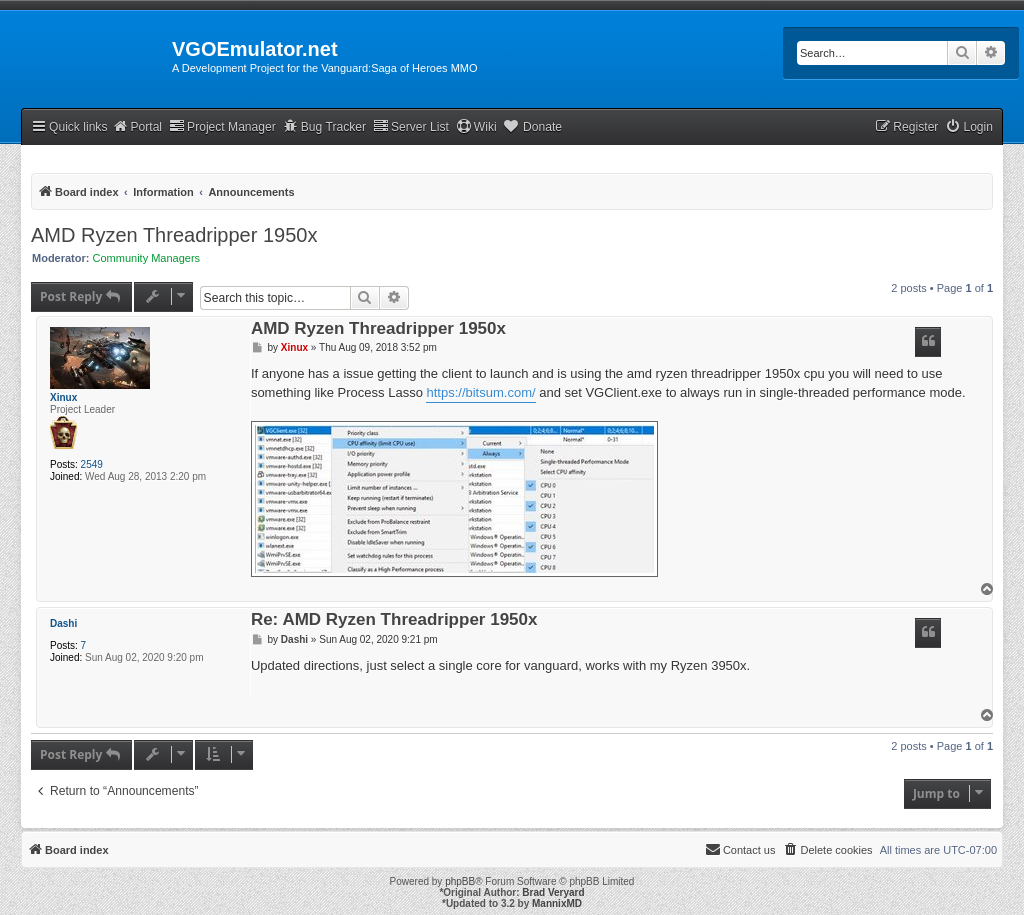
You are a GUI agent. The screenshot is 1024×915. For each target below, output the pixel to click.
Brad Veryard (553, 892)
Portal (137, 126)
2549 (92, 464)
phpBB (460, 881)
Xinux (63, 397)
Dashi (63, 623)
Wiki (476, 126)
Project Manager (222, 126)
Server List (411, 126)
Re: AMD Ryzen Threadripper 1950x (394, 620)
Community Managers (147, 258)
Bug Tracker (324, 126)
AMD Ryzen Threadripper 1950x (174, 235)
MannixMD (557, 903)
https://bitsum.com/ (480, 392)
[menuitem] (969, 127)
